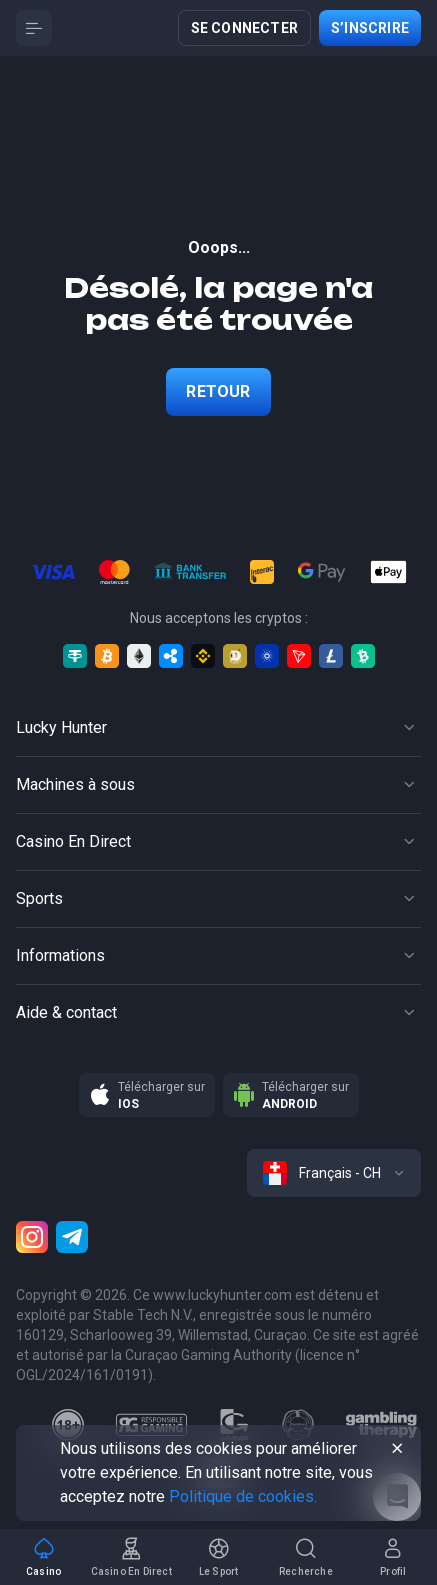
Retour (218, 391)
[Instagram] (32, 1237)
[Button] (34, 28)
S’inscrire (370, 28)
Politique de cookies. (243, 1496)
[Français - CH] (334, 1173)
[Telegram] (72, 1237)
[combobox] (334, 1173)
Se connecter (244, 28)
